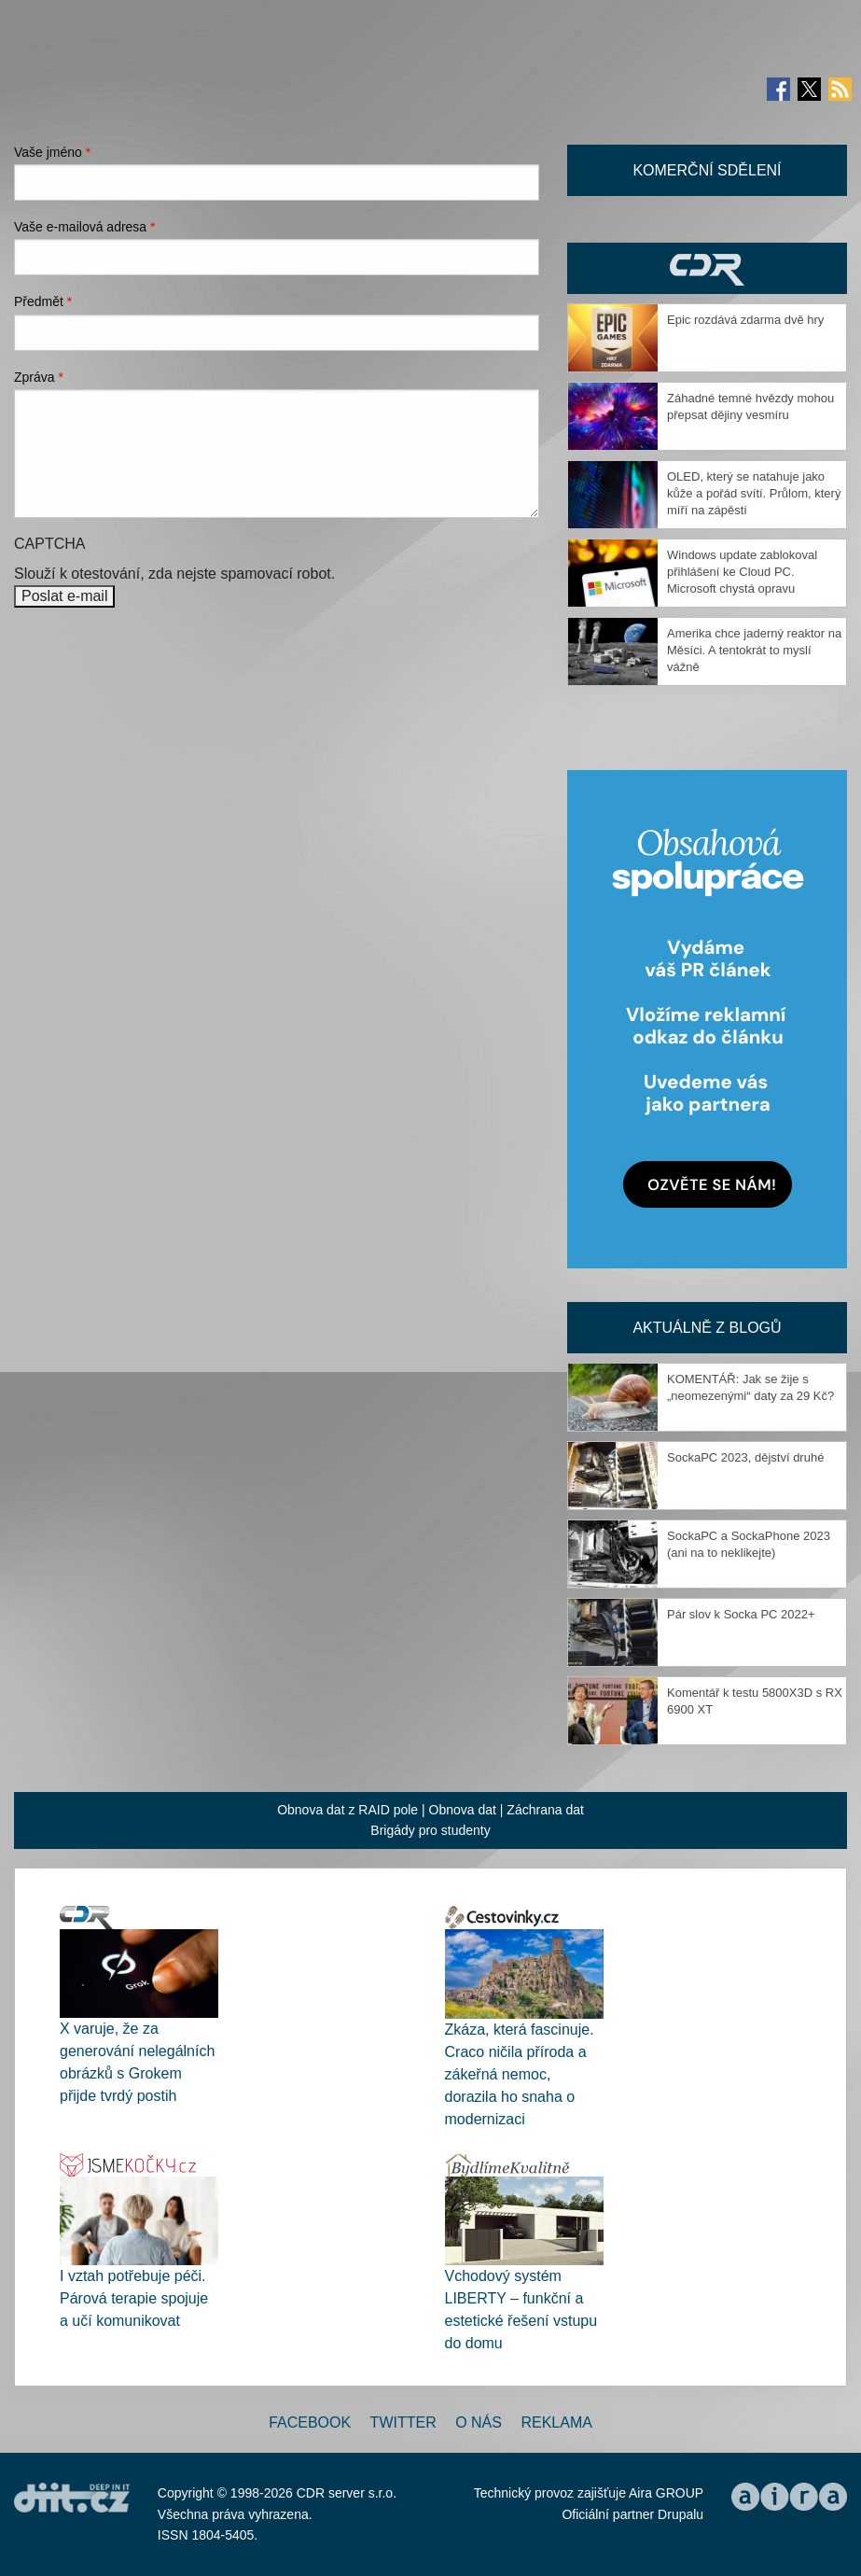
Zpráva (38, 377)
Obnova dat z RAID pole (347, 1809)
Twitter (403, 2422)
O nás (478, 2422)
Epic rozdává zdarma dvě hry (745, 320)
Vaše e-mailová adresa (85, 226)
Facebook (310, 2422)
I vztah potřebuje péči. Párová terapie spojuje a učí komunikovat (134, 2298)
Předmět (43, 301)
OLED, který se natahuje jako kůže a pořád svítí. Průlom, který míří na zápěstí (753, 493)
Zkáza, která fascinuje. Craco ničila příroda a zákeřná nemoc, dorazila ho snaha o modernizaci (519, 2074)
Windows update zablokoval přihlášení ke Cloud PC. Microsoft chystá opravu (742, 571)
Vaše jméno (52, 152)
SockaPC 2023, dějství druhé (745, 1457)
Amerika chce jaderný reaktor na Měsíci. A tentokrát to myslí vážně (754, 650)
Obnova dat (462, 1809)
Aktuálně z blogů (706, 1328)
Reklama (556, 2422)
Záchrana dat (545, 1809)
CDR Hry (707, 268)
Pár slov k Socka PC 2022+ (741, 1614)
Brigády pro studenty (430, 1830)
